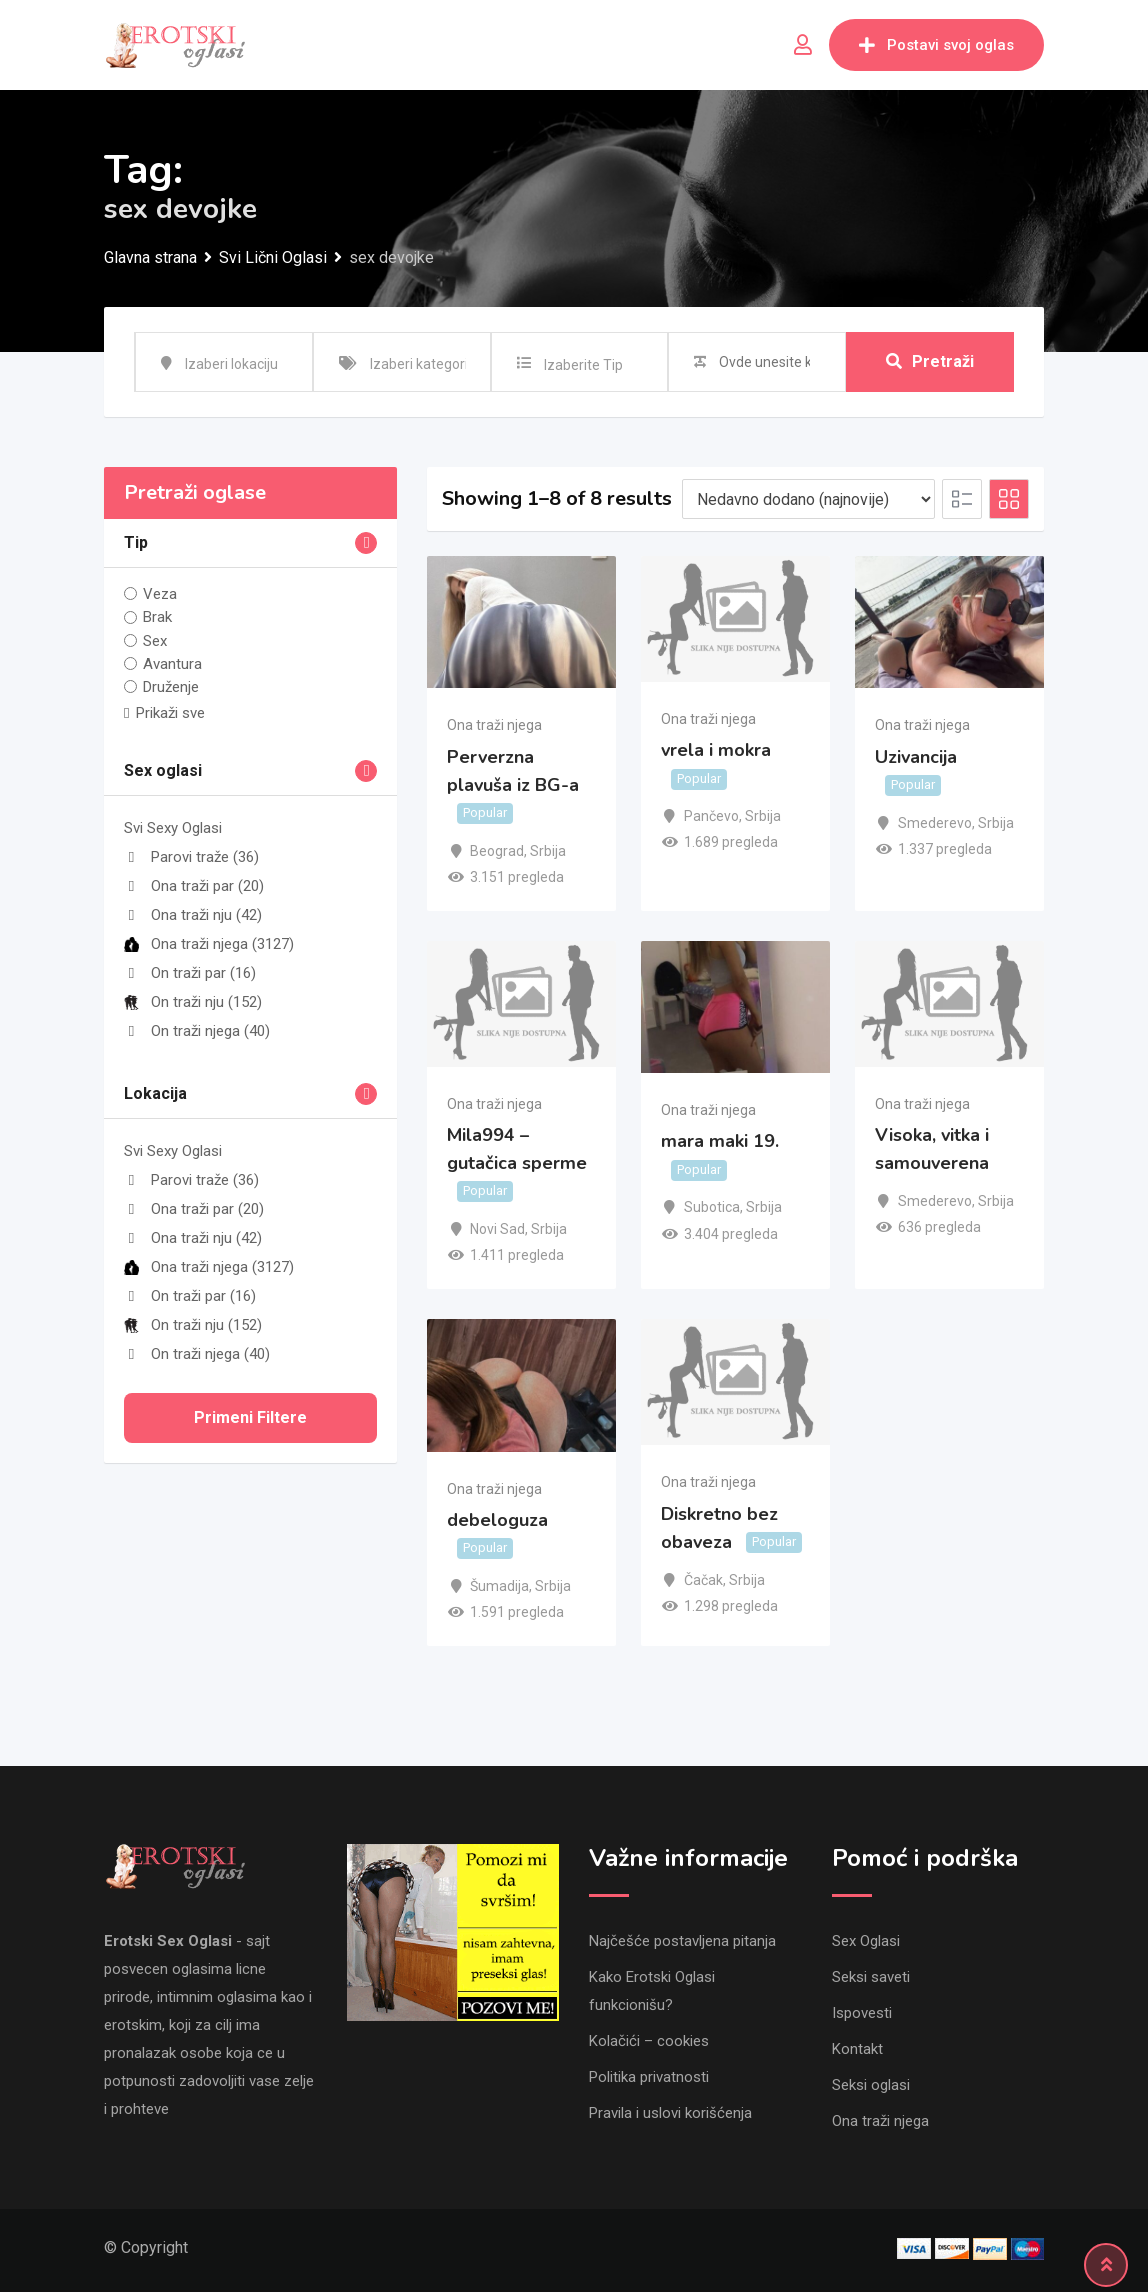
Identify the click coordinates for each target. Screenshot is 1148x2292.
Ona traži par (194, 886)
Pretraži (930, 361)
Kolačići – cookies (649, 2041)
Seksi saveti (871, 1977)
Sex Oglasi (866, 1941)
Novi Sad (497, 1229)
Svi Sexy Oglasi (173, 828)
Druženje (171, 687)
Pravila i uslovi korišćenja (670, 2113)
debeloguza (497, 1520)
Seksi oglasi (871, 2085)
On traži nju (193, 1002)
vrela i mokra (716, 750)
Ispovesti (862, 2013)
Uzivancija (916, 757)
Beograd (497, 851)
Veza (160, 594)
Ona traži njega (209, 944)
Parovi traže (191, 857)
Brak (157, 617)
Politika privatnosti (649, 2077)
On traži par (190, 973)
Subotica (712, 1207)
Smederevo (935, 823)
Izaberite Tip (583, 365)
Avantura (172, 664)
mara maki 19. (720, 1141)
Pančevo (711, 816)
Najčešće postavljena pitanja (682, 1941)
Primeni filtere (250, 1417)
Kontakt (857, 2049)
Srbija (548, 851)
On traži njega (197, 1031)
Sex (155, 641)
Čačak (703, 1580)
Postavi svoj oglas (936, 45)
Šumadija (499, 1586)
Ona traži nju (193, 915)
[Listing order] (808, 499)
